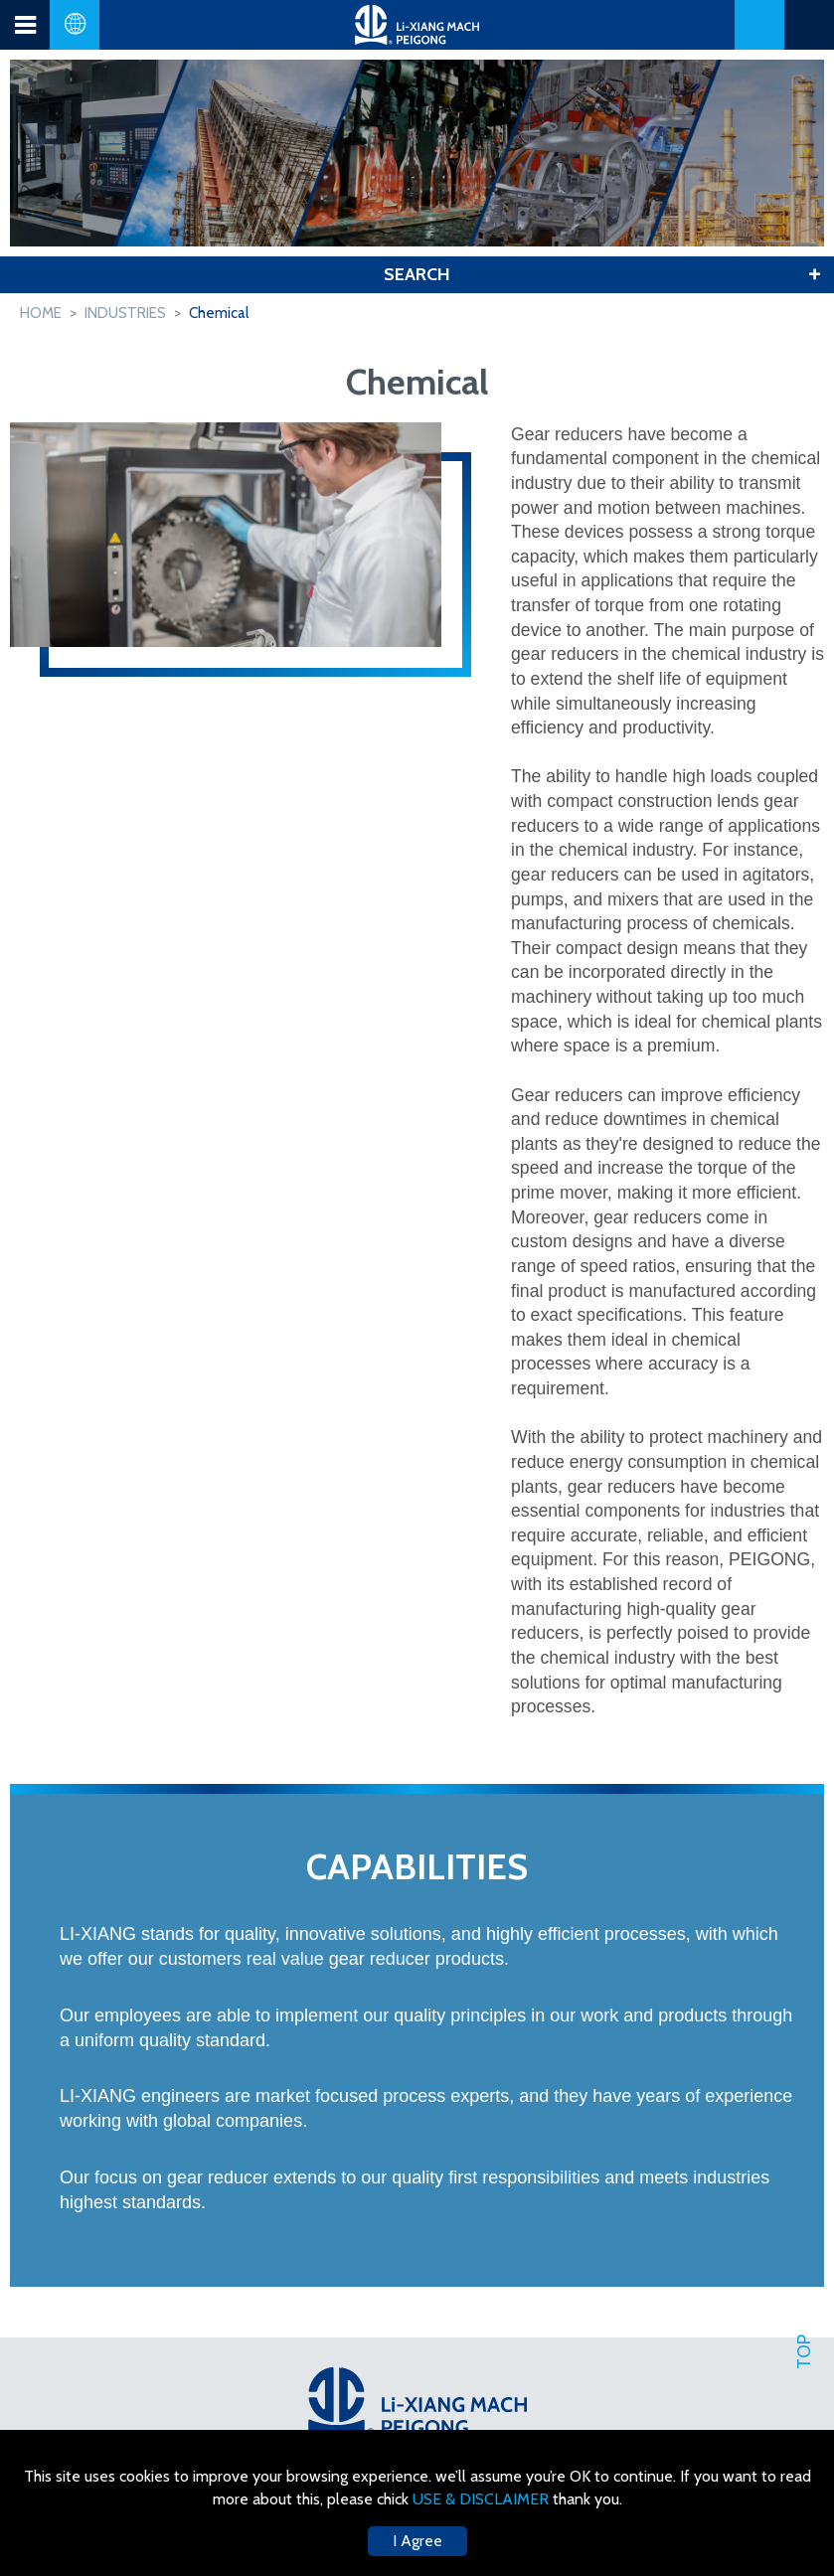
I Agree (417, 2540)
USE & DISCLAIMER (483, 2499)
